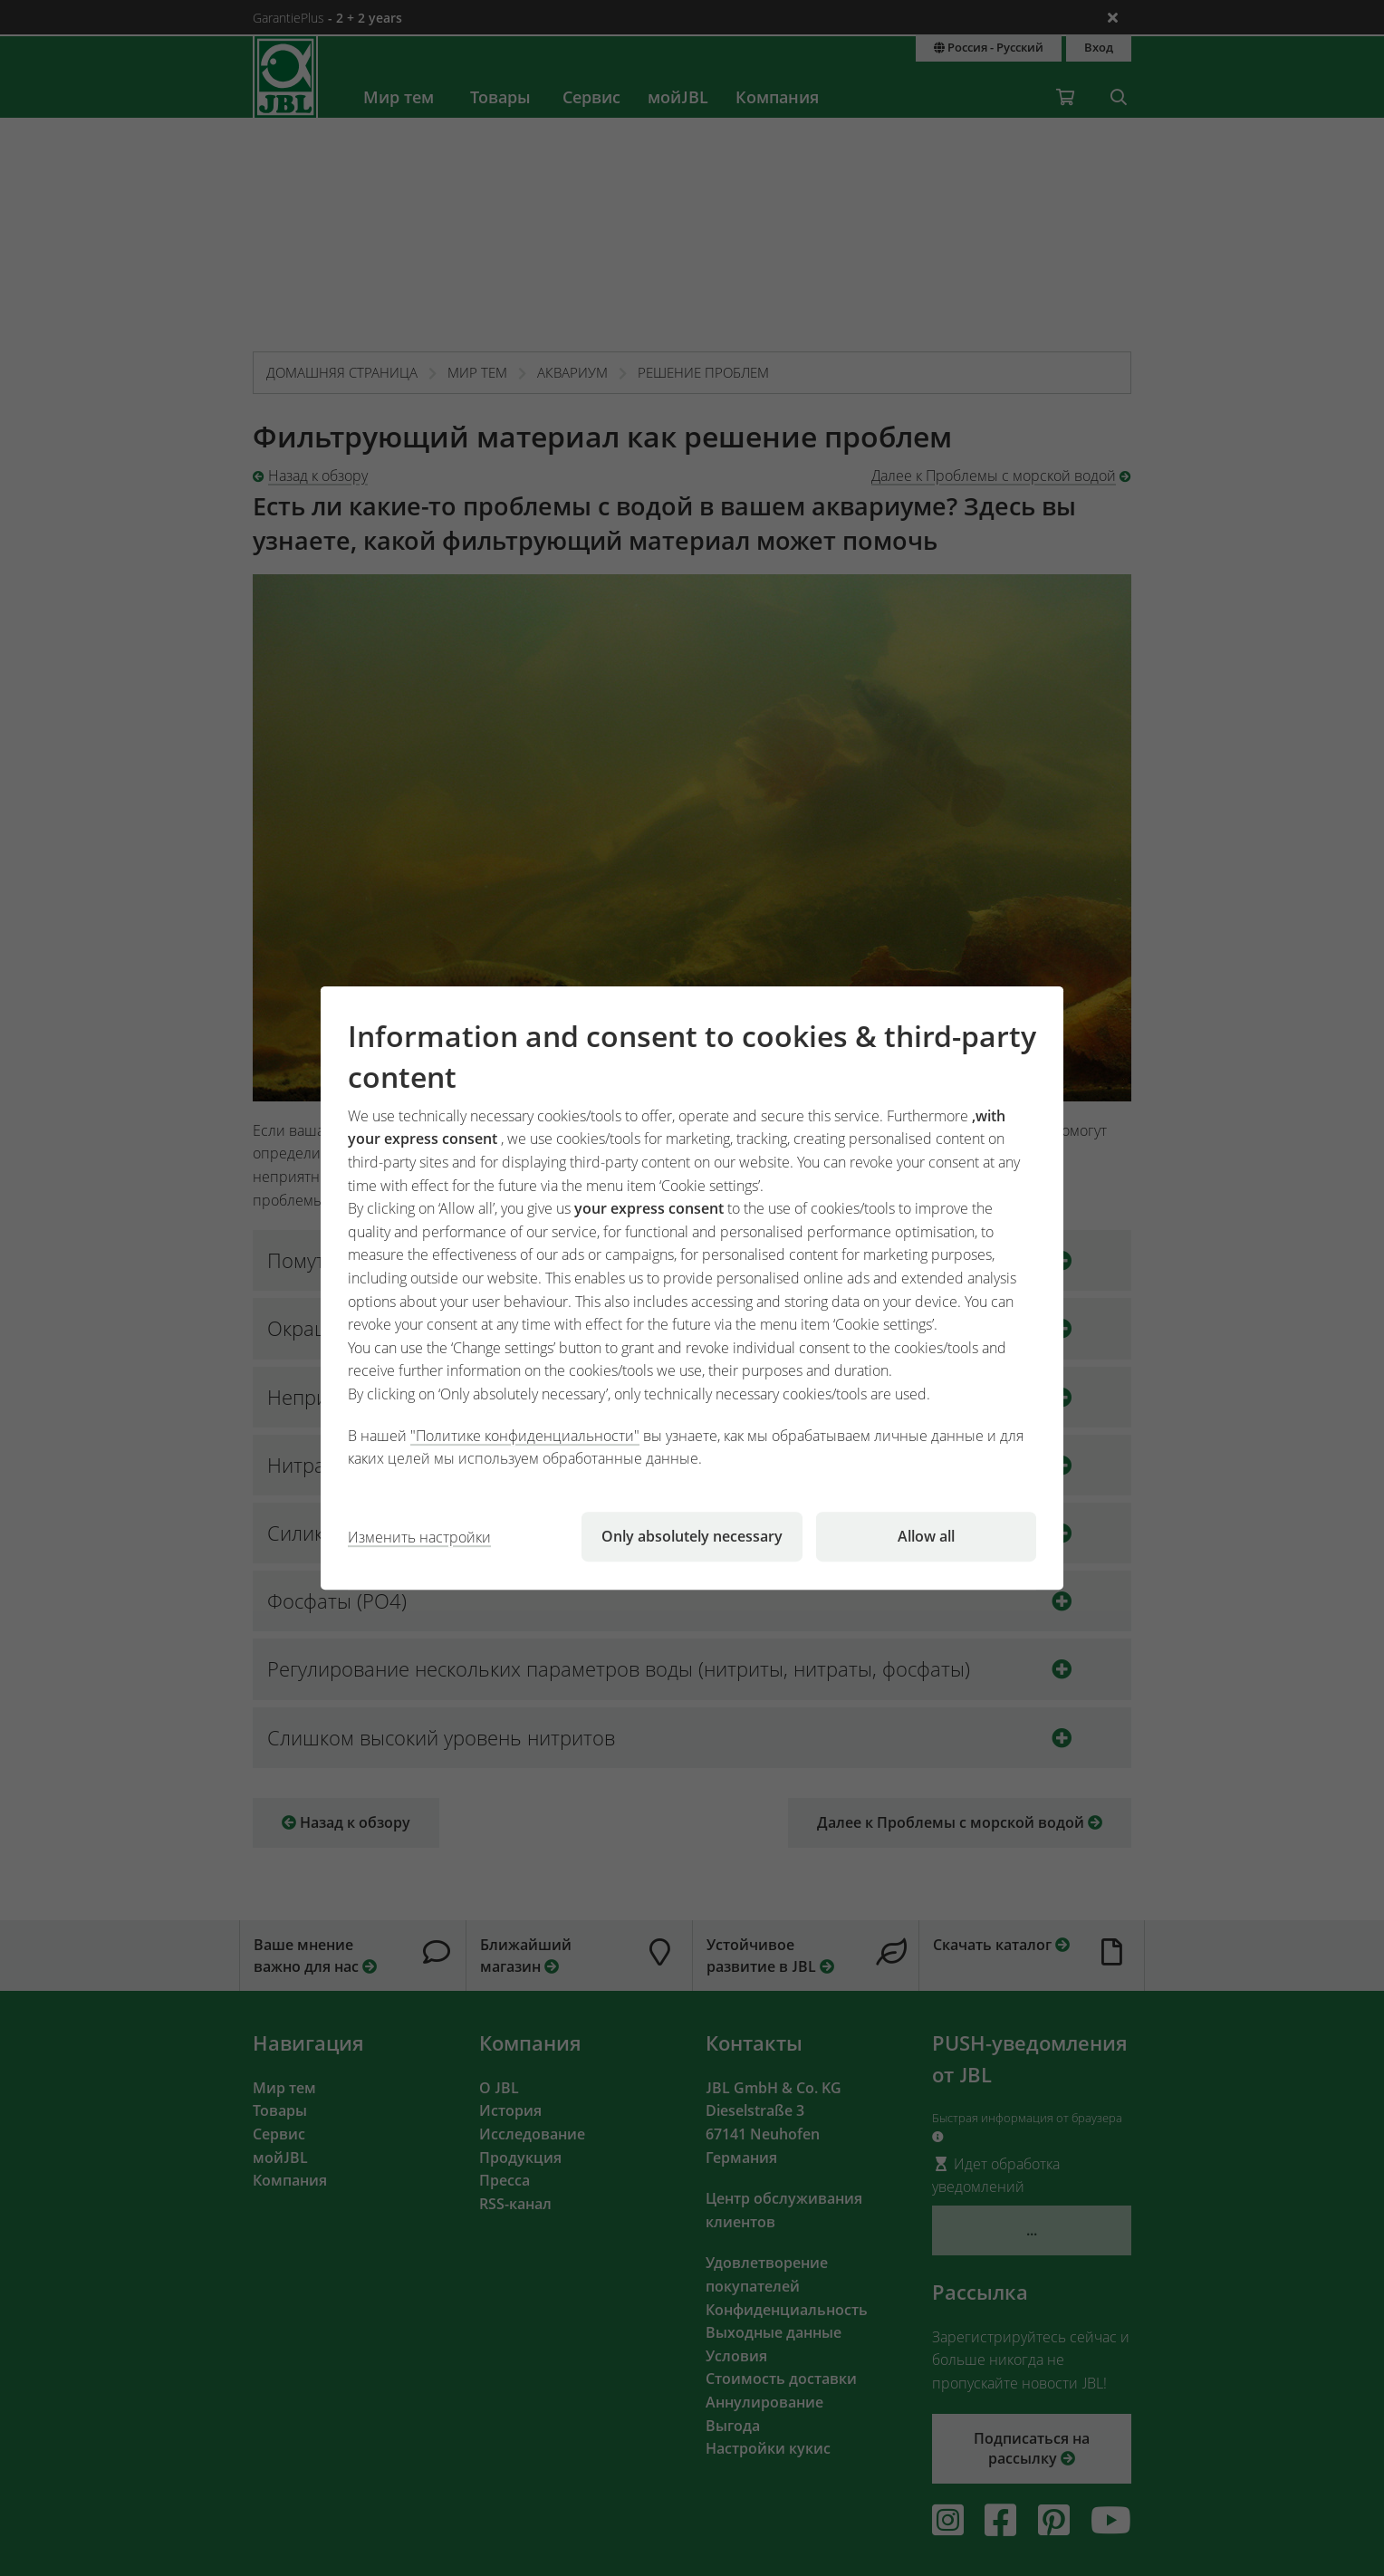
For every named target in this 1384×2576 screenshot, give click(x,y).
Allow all (926, 1536)
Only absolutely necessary (692, 1536)
